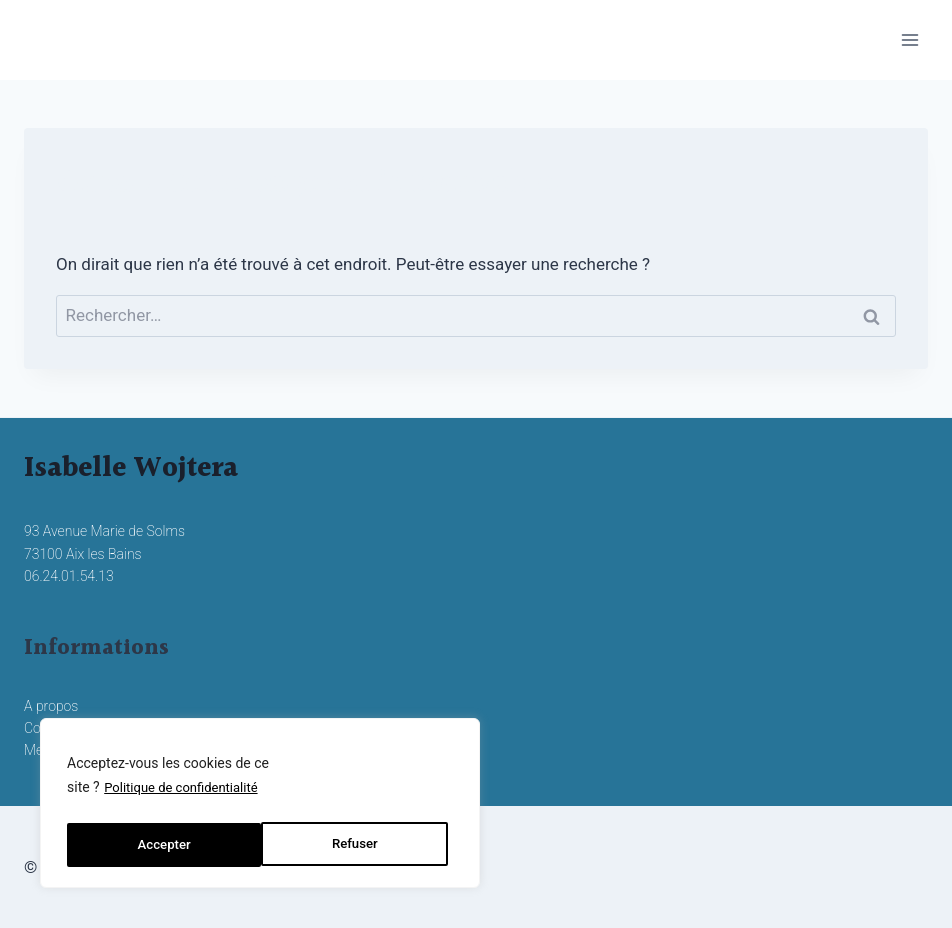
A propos (51, 706)
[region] (260, 807)
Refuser (159, 845)
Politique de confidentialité (186, 795)
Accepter (356, 845)
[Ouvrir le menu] (909, 39)
